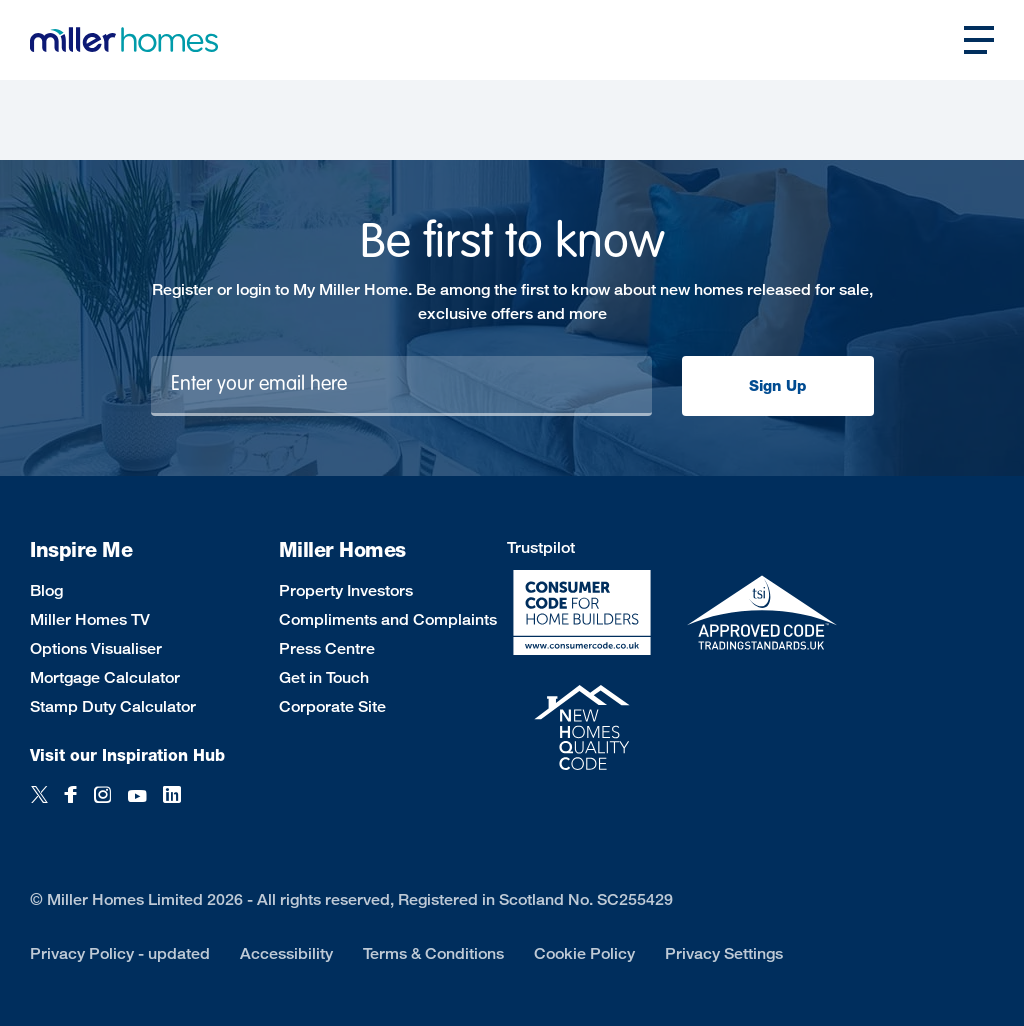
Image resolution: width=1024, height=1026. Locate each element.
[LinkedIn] (172, 805)
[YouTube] (137, 805)
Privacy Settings (724, 953)
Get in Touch (324, 677)
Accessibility (286, 953)
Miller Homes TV (90, 619)
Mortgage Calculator (105, 677)
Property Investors (346, 590)
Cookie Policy (584, 953)
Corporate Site (332, 706)
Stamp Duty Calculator (113, 706)
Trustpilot (541, 547)
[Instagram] (102, 805)
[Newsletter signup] (401, 386)
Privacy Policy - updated (120, 953)
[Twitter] (39, 805)
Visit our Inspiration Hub (127, 755)
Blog (46, 590)
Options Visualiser (96, 648)
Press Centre (327, 648)
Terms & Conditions (433, 953)
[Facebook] (71, 805)
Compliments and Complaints (388, 619)
